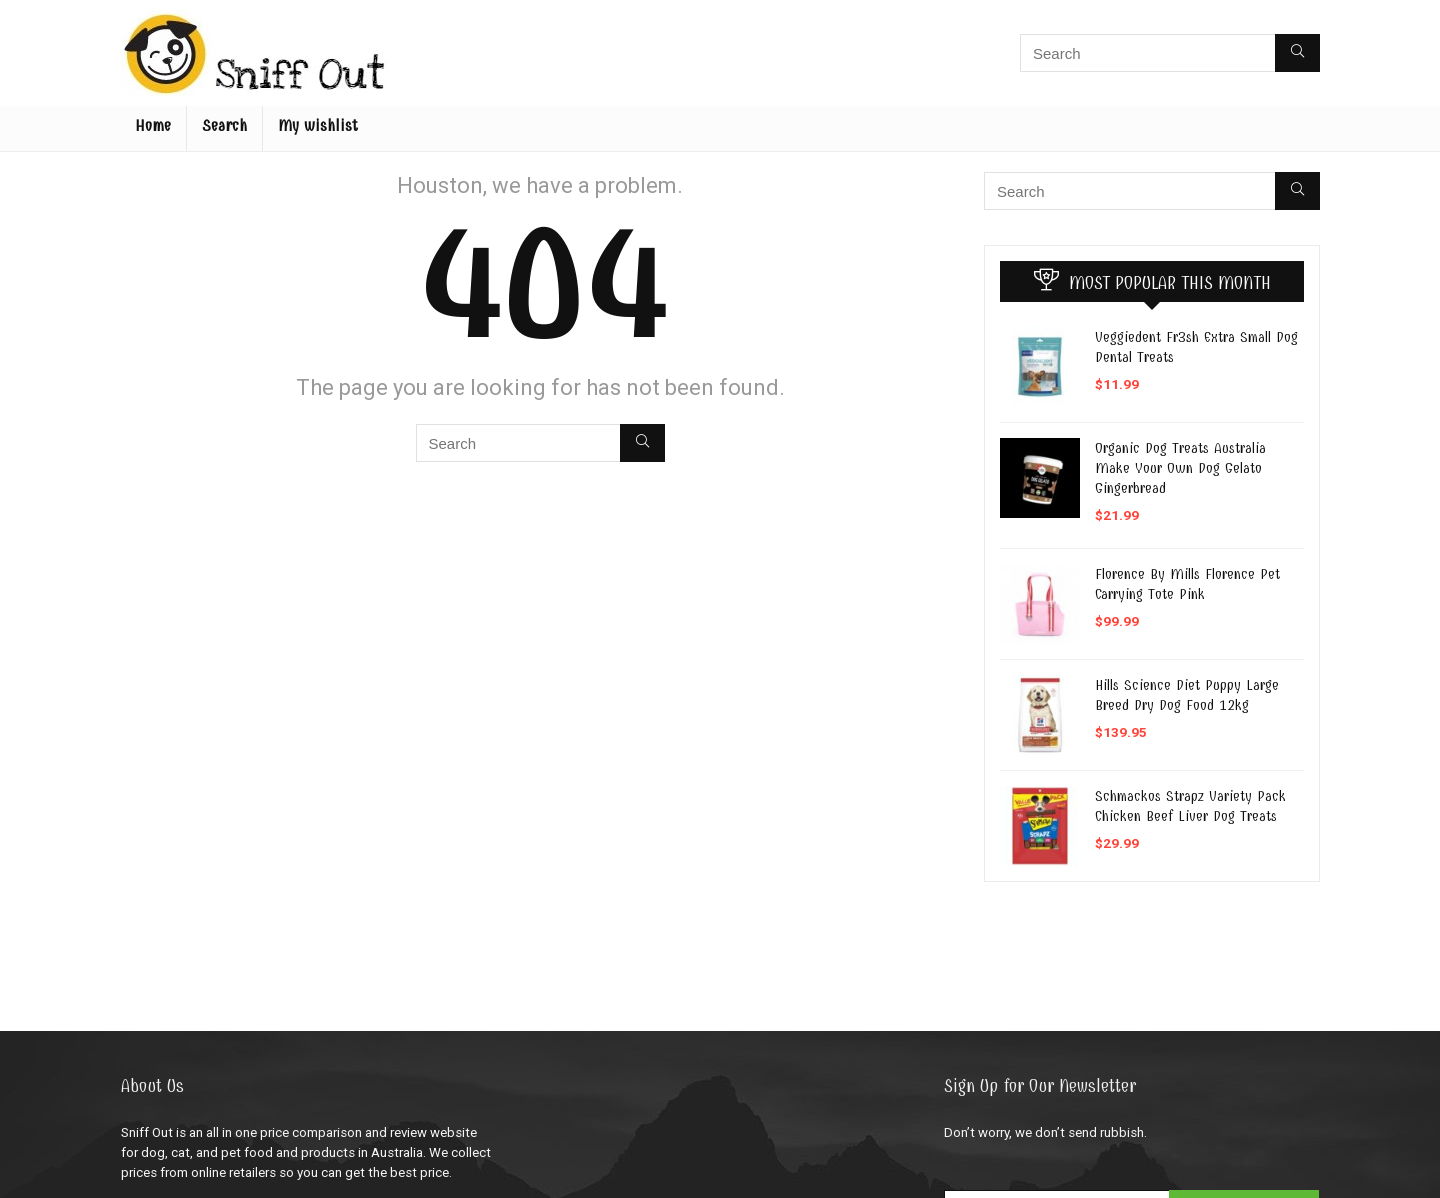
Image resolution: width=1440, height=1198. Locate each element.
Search (224, 126)
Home (153, 126)
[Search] (1297, 53)
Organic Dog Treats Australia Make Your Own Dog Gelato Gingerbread (1180, 468)
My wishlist (318, 126)
